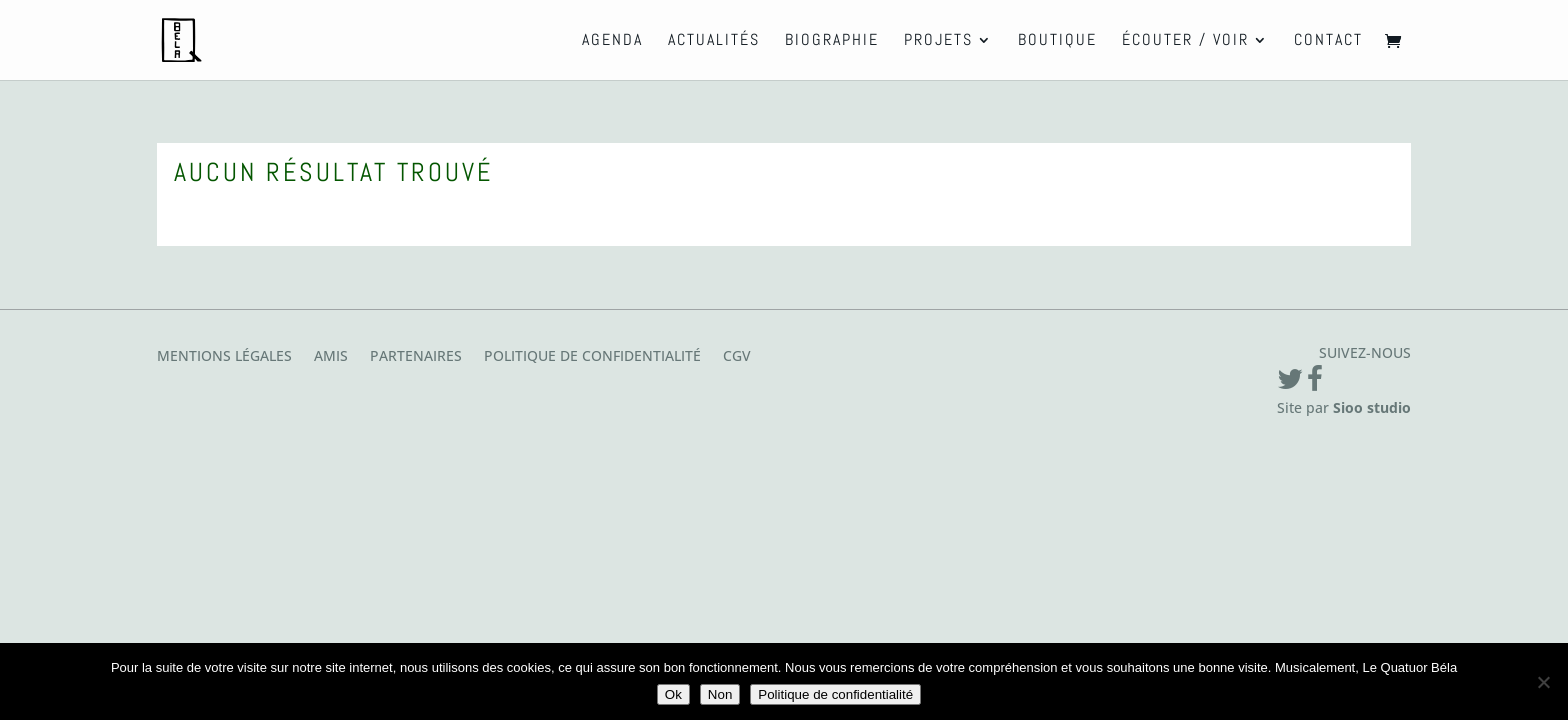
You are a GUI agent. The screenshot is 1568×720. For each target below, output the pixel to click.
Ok (673, 694)
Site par (1344, 407)
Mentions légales (224, 357)
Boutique (1057, 41)
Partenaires (416, 357)
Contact (1328, 41)
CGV (737, 357)
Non (720, 694)
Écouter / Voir (1185, 41)
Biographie (832, 41)
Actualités (714, 41)
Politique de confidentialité (592, 357)
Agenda (612, 41)
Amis (331, 357)
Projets (938, 41)
